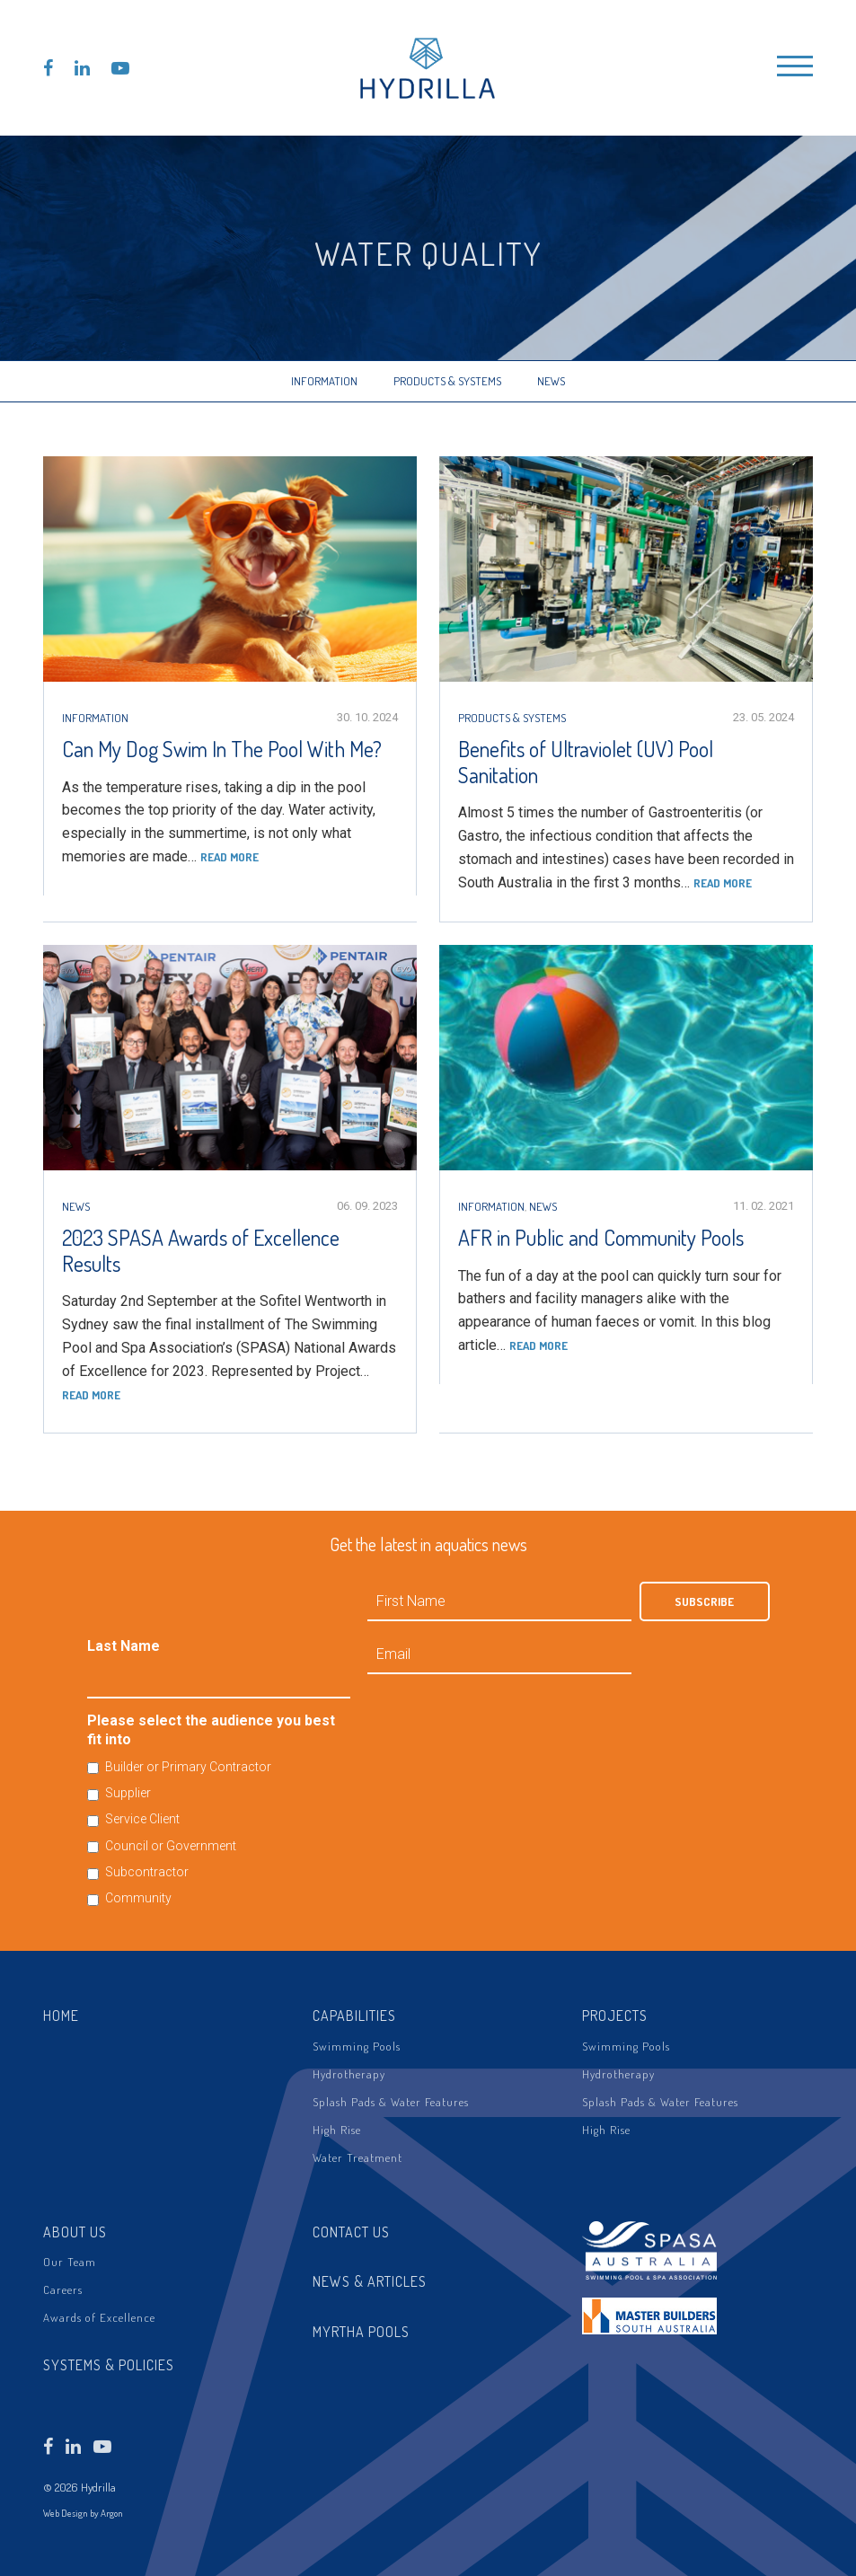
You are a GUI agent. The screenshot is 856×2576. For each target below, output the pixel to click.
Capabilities (354, 2016)
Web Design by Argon (83, 2513)
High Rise (337, 2129)
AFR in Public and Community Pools (601, 1237)
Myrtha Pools (361, 2332)
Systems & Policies (108, 2365)
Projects (615, 2016)
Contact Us (351, 2232)
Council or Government (170, 1846)
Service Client (142, 1819)
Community (138, 1898)
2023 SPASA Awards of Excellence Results (201, 1250)
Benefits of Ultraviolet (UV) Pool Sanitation (585, 762)
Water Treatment (357, 2157)
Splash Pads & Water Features (391, 2102)
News (551, 381)
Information (324, 381)
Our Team (69, 2261)
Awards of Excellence (99, 2317)
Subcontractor (147, 1872)
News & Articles (370, 2281)
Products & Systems (447, 381)
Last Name (123, 1645)
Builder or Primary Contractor (188, 1767)
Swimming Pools (357, 2046)
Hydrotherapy (349, 2074)
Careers (63, 2289)
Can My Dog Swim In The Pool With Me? (222, 749)
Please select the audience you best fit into (211, 1730)
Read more (229, 857)
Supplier (128, 1793)
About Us (75, 2232)
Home (61, 2016)
